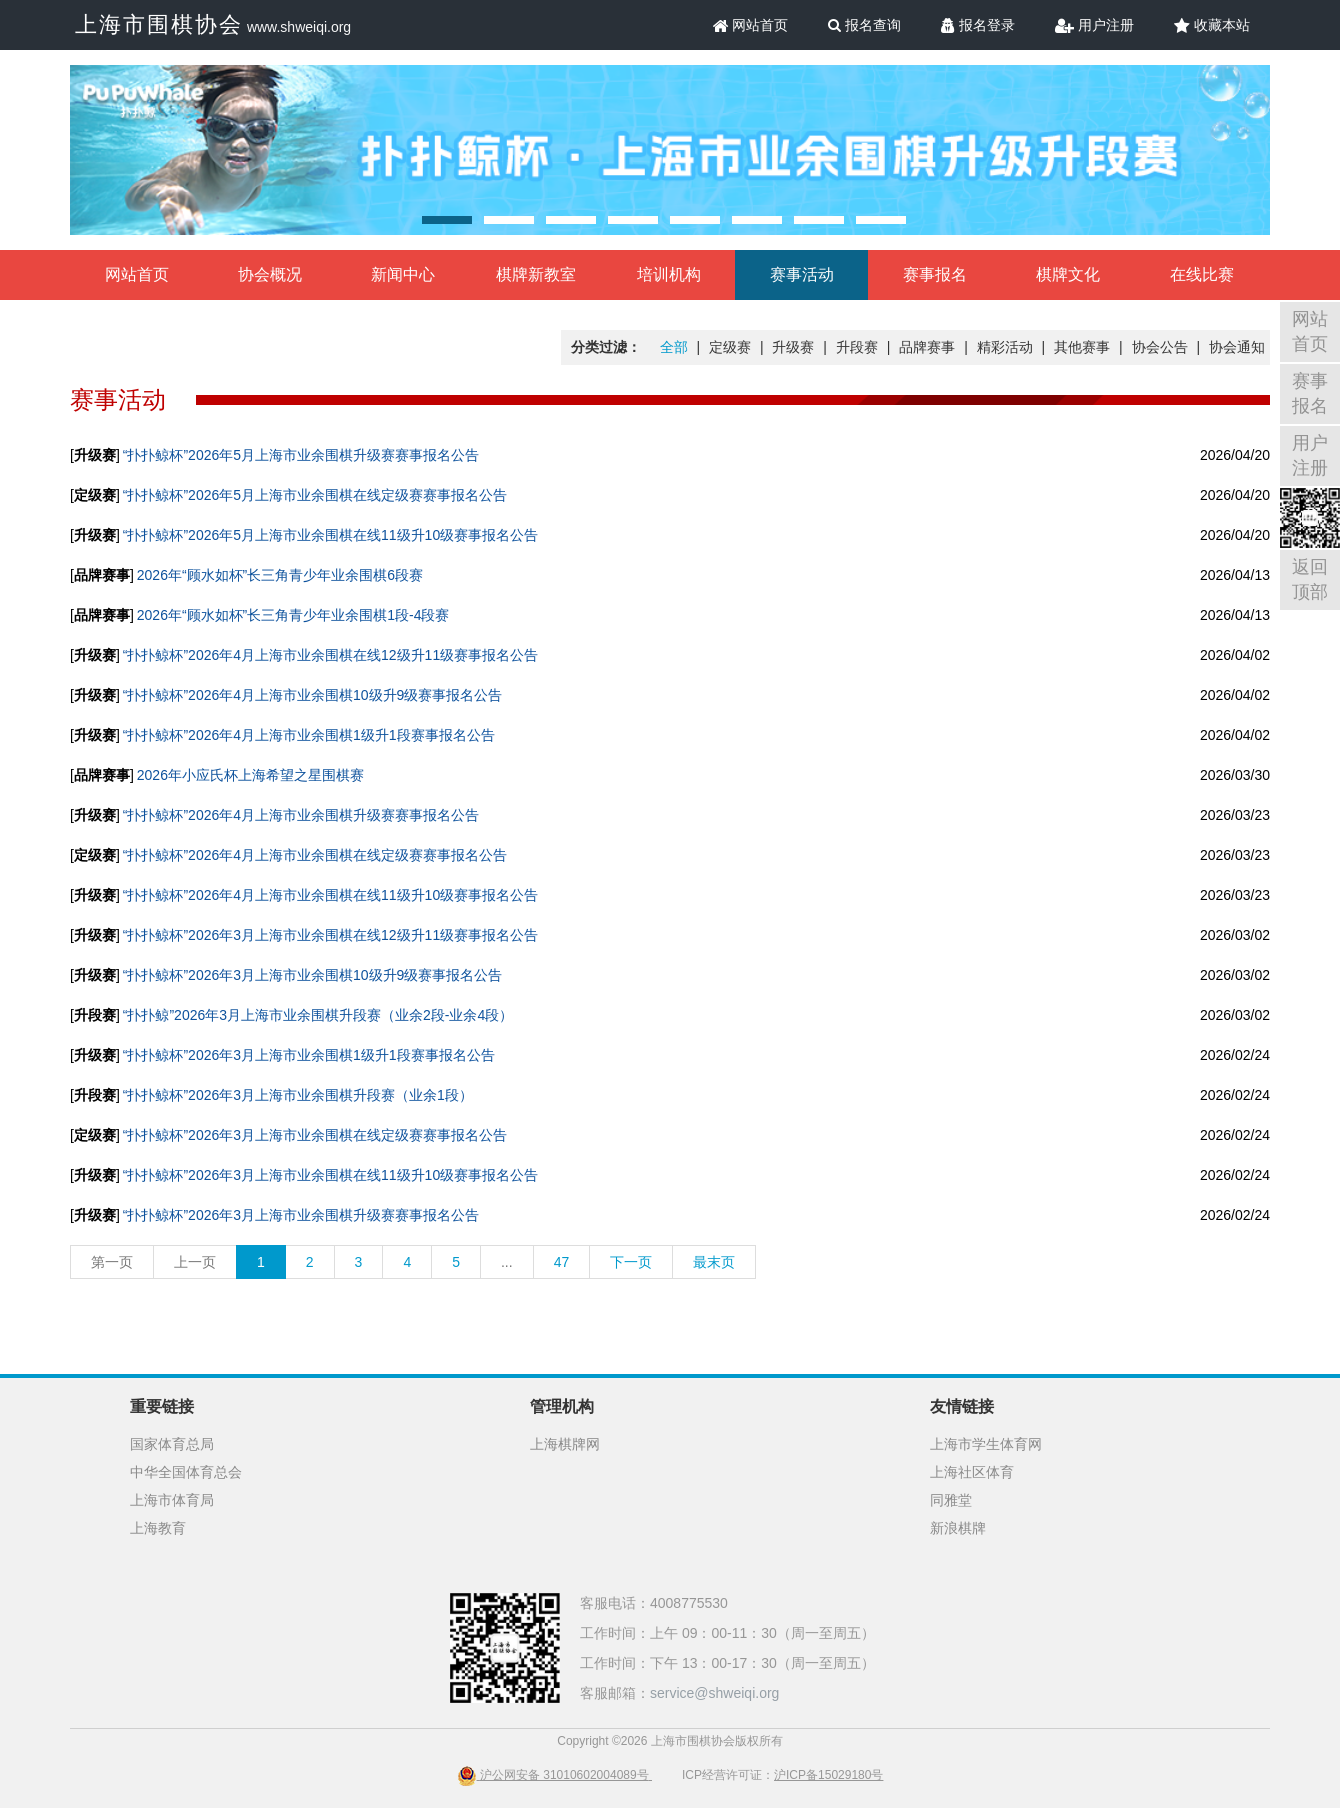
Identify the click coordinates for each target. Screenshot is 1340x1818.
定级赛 (730, 347)
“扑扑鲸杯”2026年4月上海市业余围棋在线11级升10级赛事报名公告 (330, 895)
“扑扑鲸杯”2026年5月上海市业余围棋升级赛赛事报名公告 (301, 455)
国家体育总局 (172, 1444)
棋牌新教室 (536, 274)
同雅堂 (951, 1500)
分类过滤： (606, 347)
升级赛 (793, 347)
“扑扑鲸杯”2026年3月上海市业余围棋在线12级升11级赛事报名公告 (330, 935)
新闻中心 (403, 274)
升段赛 (857, 347)
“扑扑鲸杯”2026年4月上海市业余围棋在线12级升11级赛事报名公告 (330, 655)
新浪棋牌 (958, 1528)
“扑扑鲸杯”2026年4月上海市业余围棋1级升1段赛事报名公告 (309, 735)
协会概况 (270, 274)
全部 (674, 347)
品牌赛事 (927, 347)
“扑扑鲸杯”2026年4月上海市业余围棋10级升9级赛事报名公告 (313, 695)
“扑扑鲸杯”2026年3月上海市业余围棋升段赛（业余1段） (298, 1095)
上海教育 (158, 1528)
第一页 (112, 1262)
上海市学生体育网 (986, 1444)
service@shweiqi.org (714, 1693)
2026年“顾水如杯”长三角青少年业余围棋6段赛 (280, 575)
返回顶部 (1310, 579)
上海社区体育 (972, 1472)
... (507, 1262)
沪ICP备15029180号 (828, 1775)
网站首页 (751, 25)
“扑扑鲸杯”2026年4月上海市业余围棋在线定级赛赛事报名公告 (315, 855)
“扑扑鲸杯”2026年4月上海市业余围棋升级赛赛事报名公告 (301, 815)
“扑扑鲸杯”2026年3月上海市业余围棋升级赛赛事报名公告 (301, 1215)
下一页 (631, 1262)
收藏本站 (1212, 25)
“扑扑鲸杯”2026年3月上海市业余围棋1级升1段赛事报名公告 (309, 1055)
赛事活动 (802, 274)
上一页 (195, 1262)
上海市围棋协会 (159, 24)
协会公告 (1160, 347)
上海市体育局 (172, 1500)
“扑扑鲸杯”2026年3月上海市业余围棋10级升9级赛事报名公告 (313, 975)
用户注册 (1094, 25)
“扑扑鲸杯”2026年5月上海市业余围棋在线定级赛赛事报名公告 (315, 495)
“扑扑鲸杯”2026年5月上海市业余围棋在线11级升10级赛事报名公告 (330, 535)
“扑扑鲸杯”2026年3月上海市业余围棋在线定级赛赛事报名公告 (315, 1135)
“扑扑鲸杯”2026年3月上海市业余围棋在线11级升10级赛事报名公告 (330, 1175)
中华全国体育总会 (186, 1472)
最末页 (714, 1262)
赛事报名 (935, 274)
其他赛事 (1082, 347)
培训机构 (669, 274)
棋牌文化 (1068, 274)
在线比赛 (1202, 274)
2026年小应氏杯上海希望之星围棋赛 (250, 775)
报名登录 (978, 25)
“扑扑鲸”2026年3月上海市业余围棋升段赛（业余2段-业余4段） (318, 1015)
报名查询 (864, 25)
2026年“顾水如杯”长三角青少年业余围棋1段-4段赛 (293, 615)
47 (562, 1262)
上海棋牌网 (565, 1444)
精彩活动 (1005, 347)
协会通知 (1237, 347)
